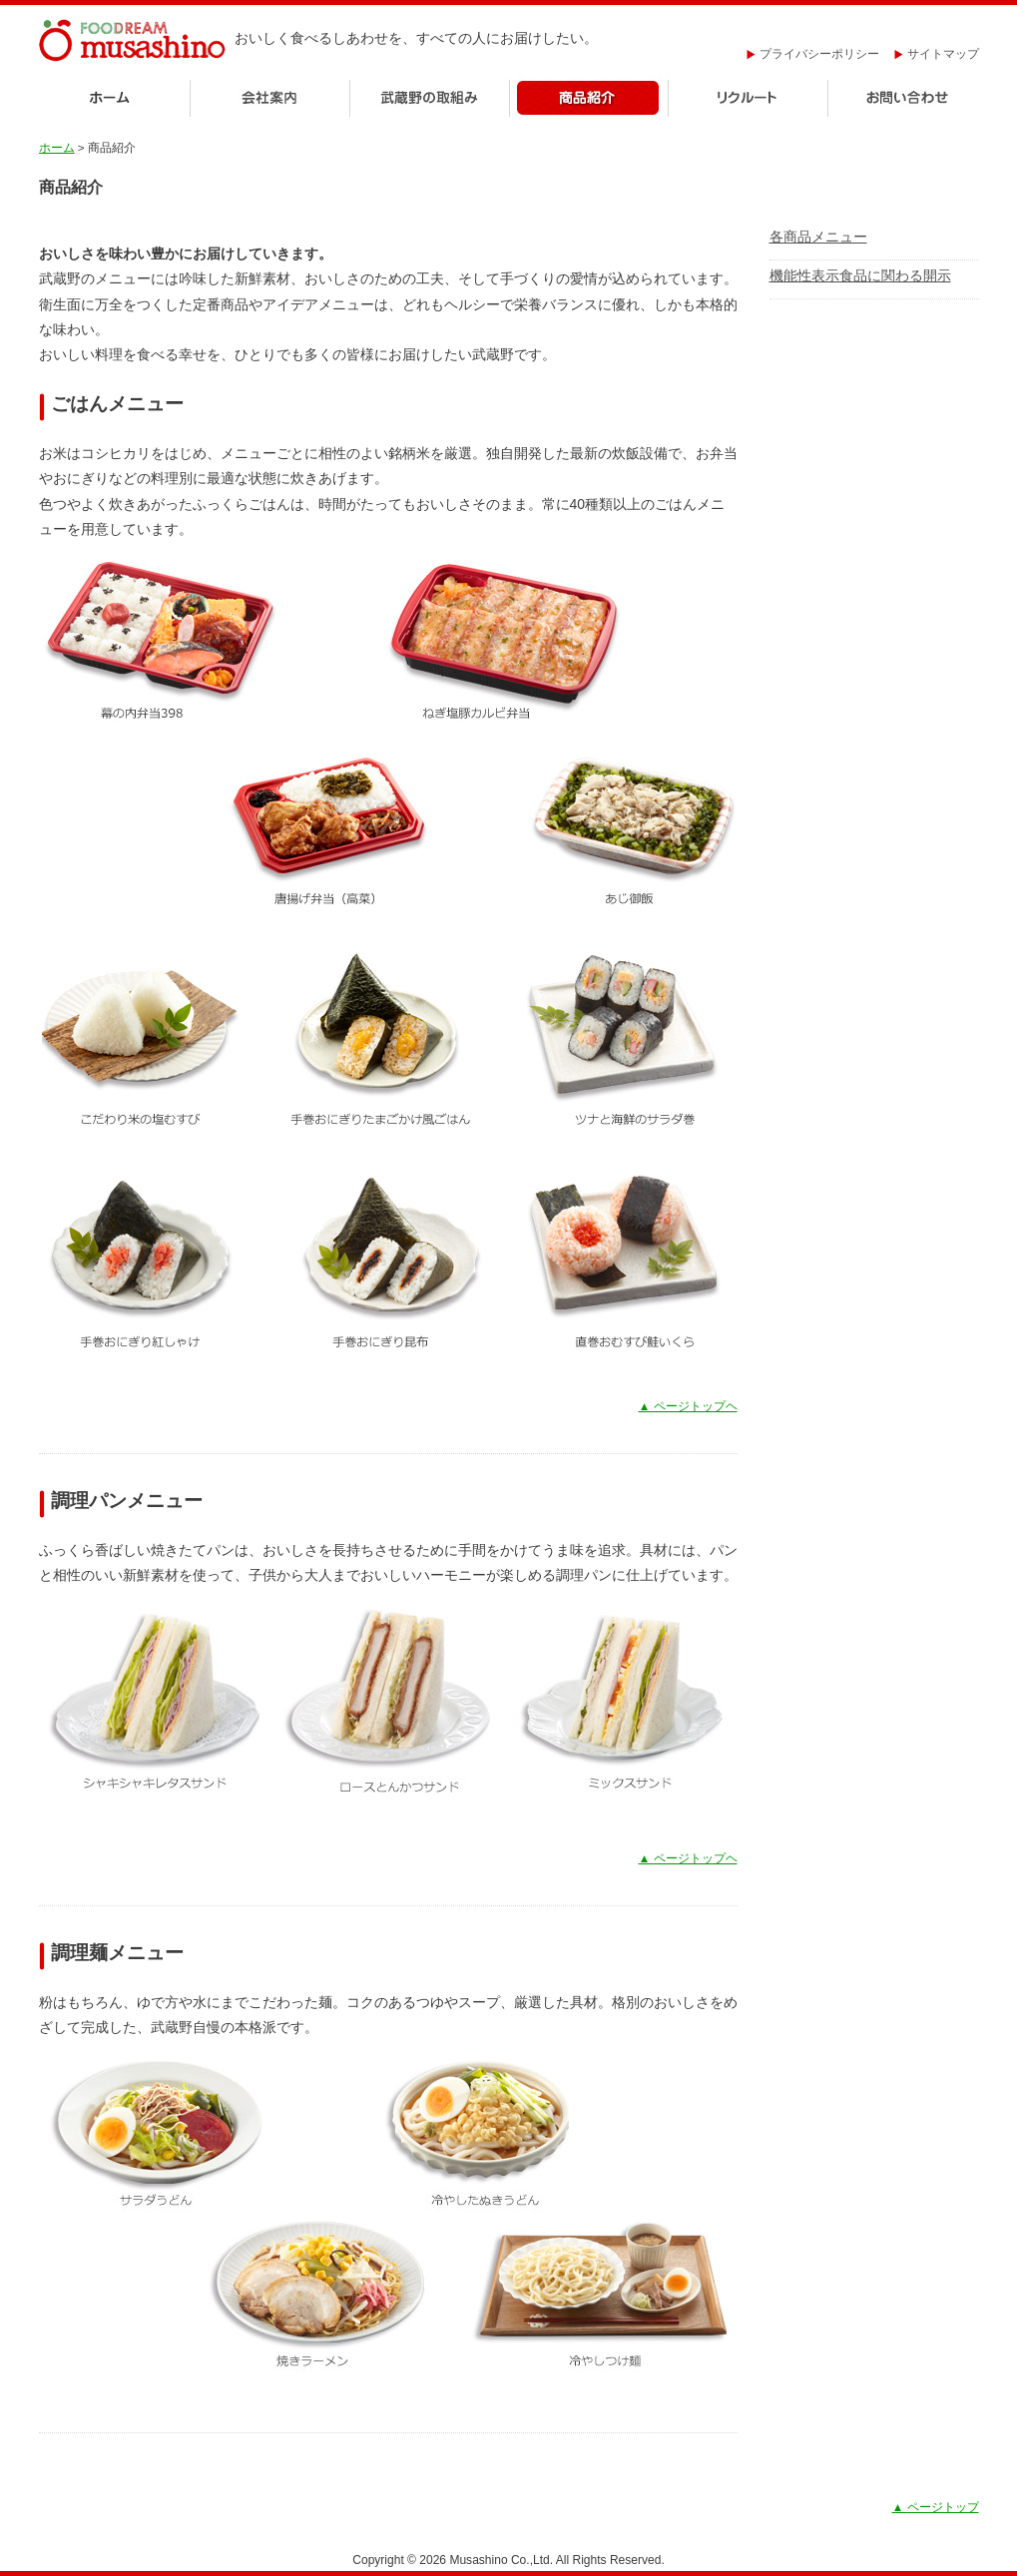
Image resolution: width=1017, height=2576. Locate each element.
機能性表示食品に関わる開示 (860, 275)
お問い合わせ (903, 99)
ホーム (114, 99)
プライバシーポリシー (813, 54)
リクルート (748, 99)
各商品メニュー (818, 237)
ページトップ (935, 2506)
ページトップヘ (688, 1405)
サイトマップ (936, 54)
